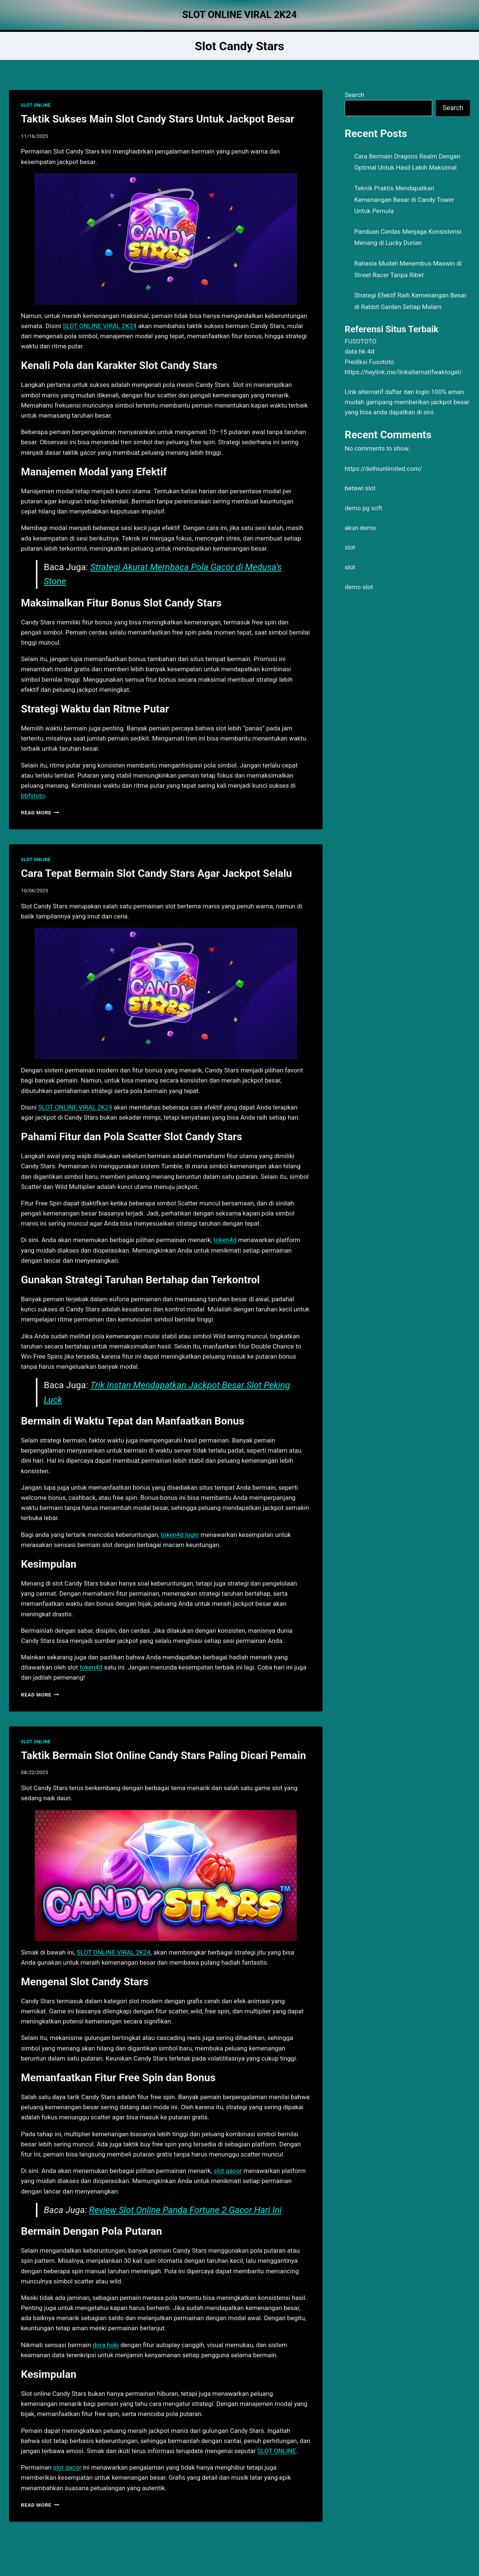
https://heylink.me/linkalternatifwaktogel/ (403, 372)
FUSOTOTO (360, 341)
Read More (40, 812)
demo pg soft (363, 508)
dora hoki (105, 2345)
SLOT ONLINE (36, 105)
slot (350, 547)
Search (354, 95)
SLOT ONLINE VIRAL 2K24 (114, 1952)
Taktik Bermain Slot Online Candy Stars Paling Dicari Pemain (163, 1755)
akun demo (360, 528)
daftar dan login (407, 392)
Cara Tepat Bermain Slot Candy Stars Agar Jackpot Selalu (156, 873)
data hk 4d (359, 351)
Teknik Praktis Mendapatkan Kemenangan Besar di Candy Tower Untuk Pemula (404, 199)
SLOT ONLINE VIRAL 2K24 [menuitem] (99, 326)
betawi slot (360, 488)
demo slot (359, 587)
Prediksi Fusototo (369, 362)
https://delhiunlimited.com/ (383, 468)
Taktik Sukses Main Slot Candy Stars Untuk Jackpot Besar (157, 119)
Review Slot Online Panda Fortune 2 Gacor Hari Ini (185, 2210)
